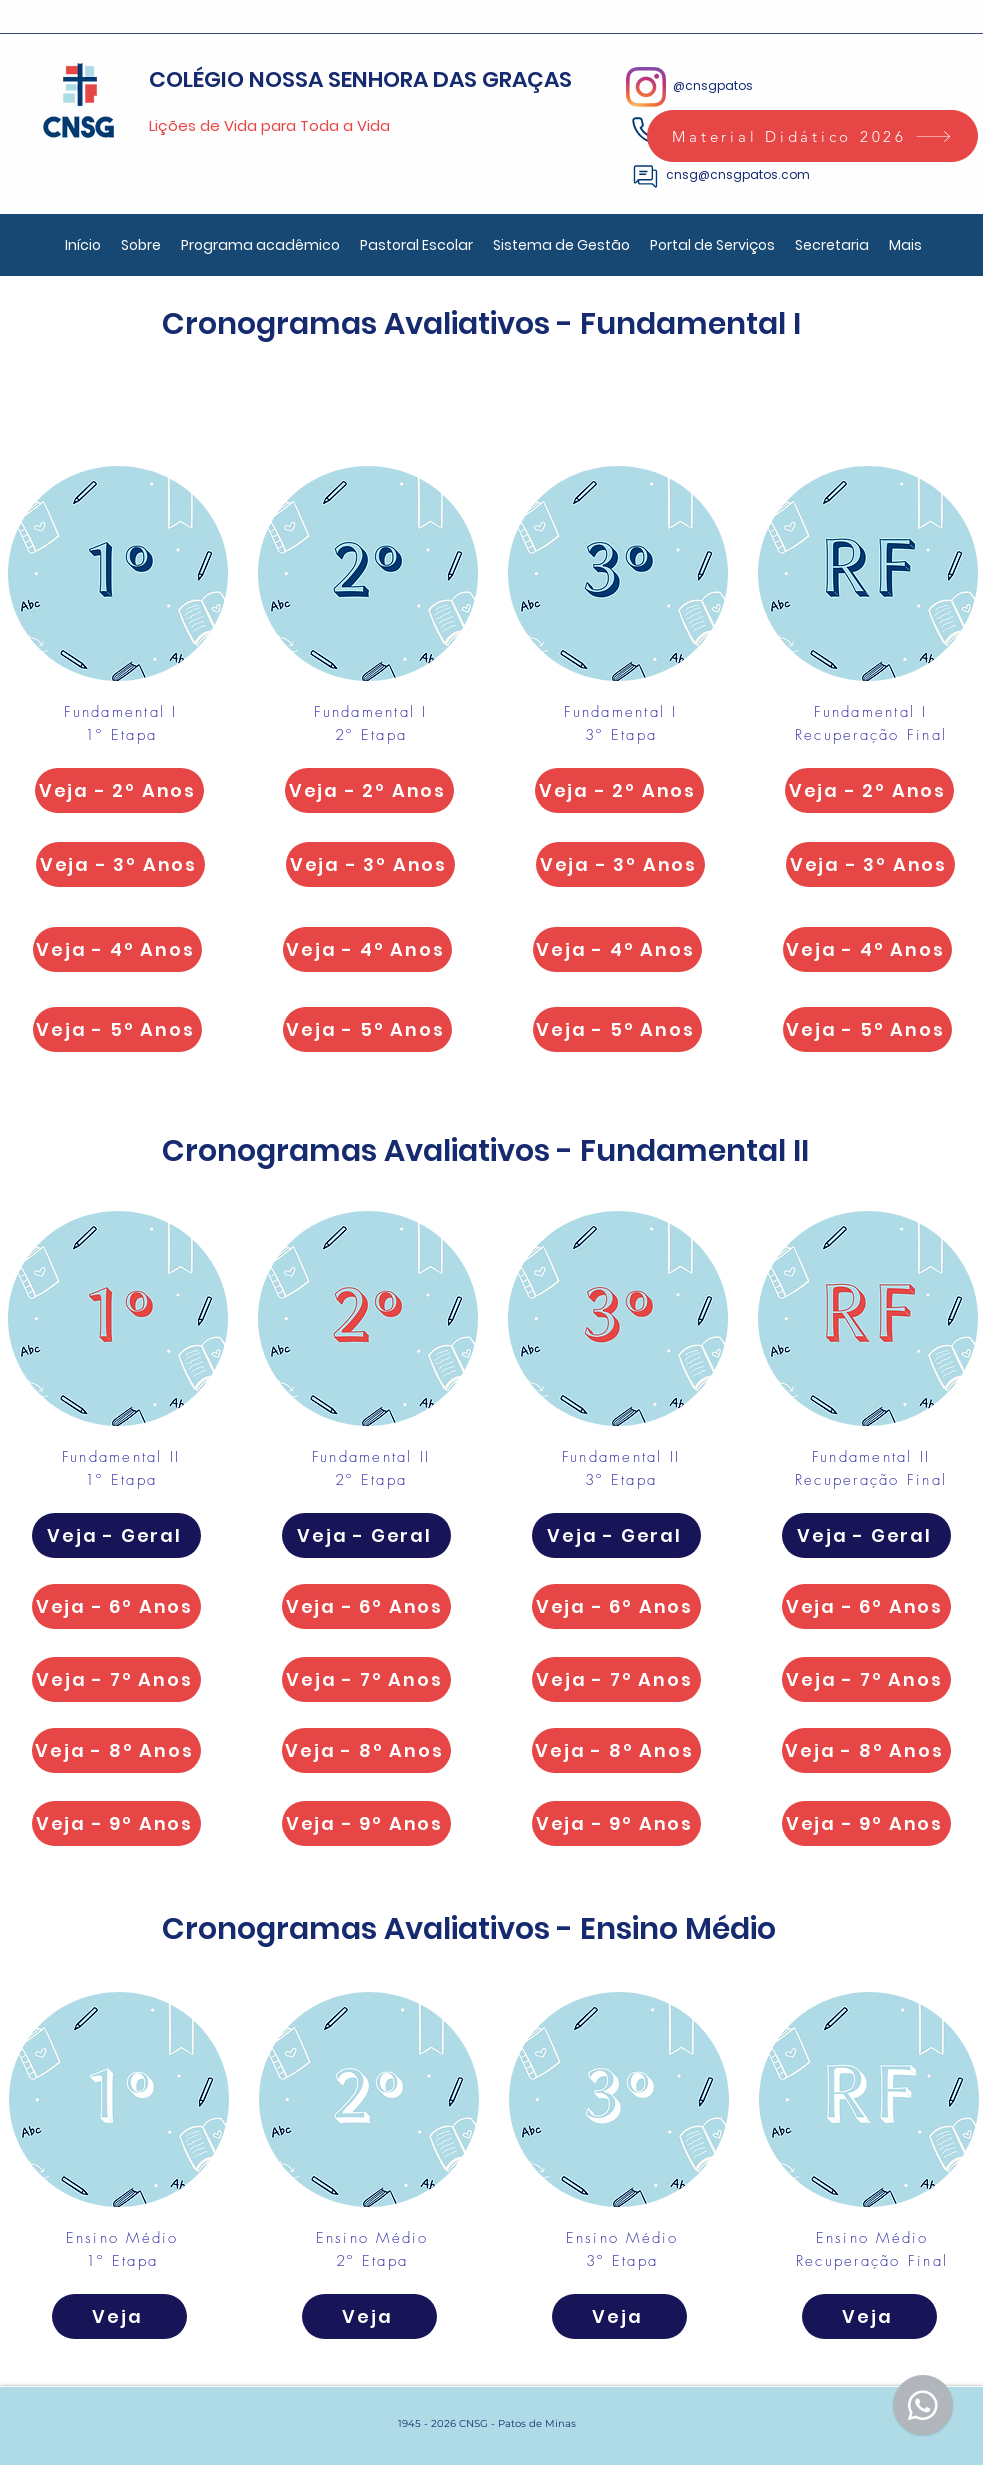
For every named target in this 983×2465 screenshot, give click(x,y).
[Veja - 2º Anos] (119, 790)
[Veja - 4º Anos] (117, 949)
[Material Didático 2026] (812, 136)
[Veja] (119, 2316)
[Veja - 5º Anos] (117, 1029)
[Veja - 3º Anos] (120, 864)
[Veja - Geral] (116, 1535)
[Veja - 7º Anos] (116, 1679)
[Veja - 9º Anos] (116, 1823)
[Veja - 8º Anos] (116, 1750)
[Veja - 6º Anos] (116, 1606)
